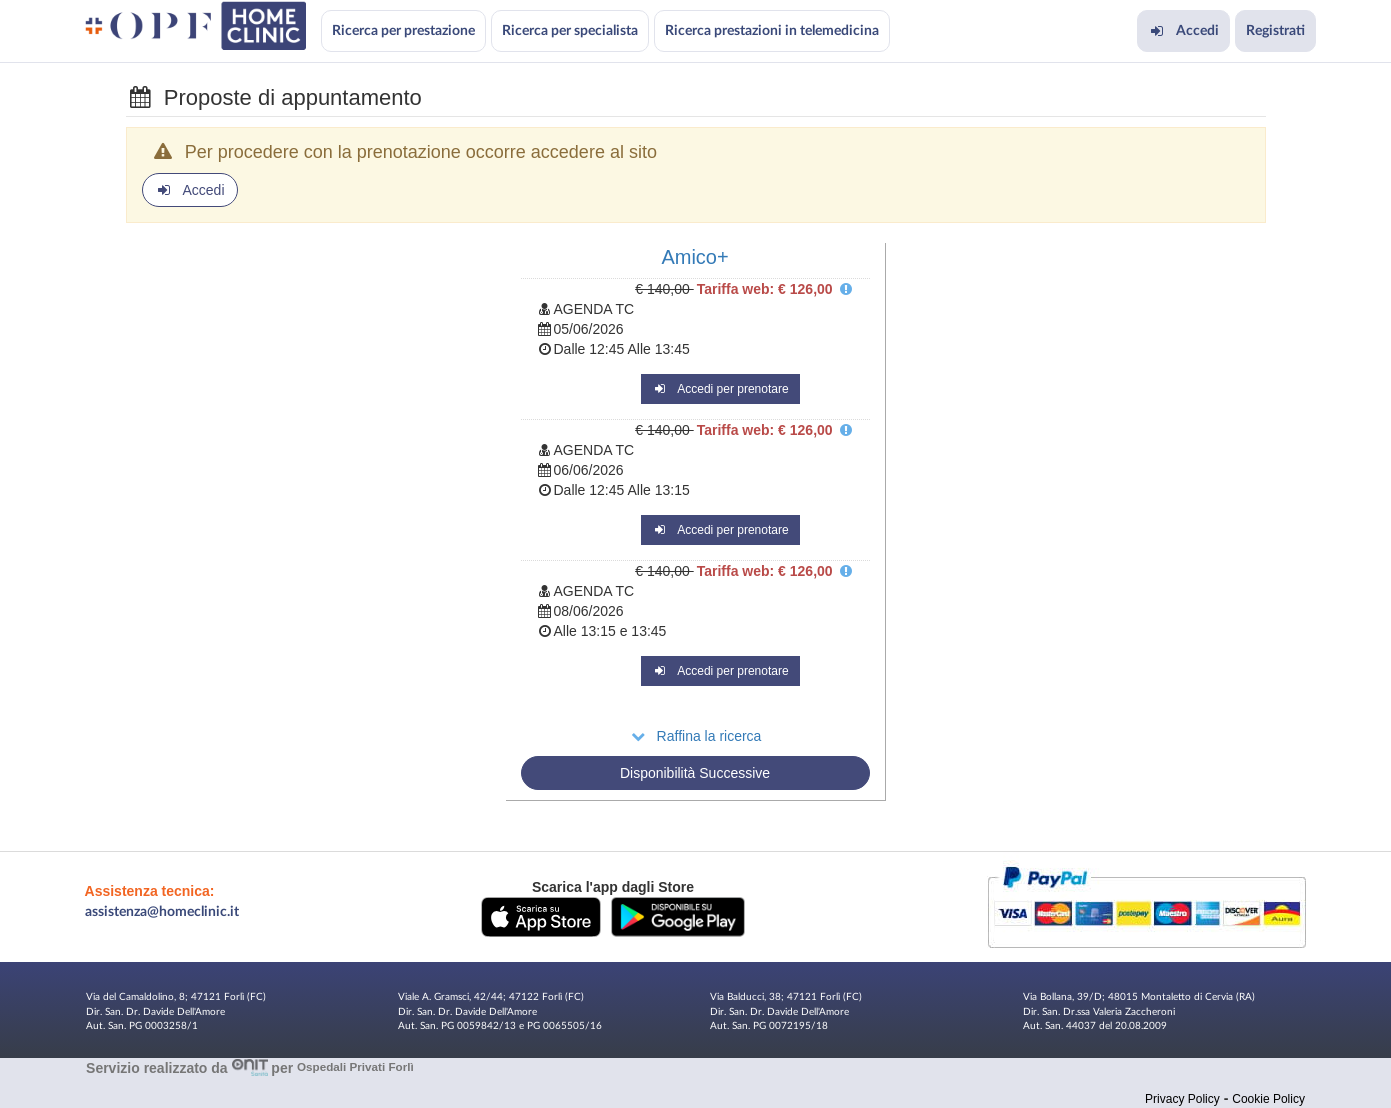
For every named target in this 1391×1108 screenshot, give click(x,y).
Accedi (1183, 31)
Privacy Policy (1182, 1099)
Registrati (1275, 31)
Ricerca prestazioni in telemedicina (772, 31)
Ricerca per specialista (570, 31)
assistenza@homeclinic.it (162, 912)
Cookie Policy (1268, 1099)
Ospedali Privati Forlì (355, 1067)
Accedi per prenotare (720, 389)
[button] (541, 916)
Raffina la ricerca (695, 736)
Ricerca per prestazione (403, 31)
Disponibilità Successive (695, 773)
